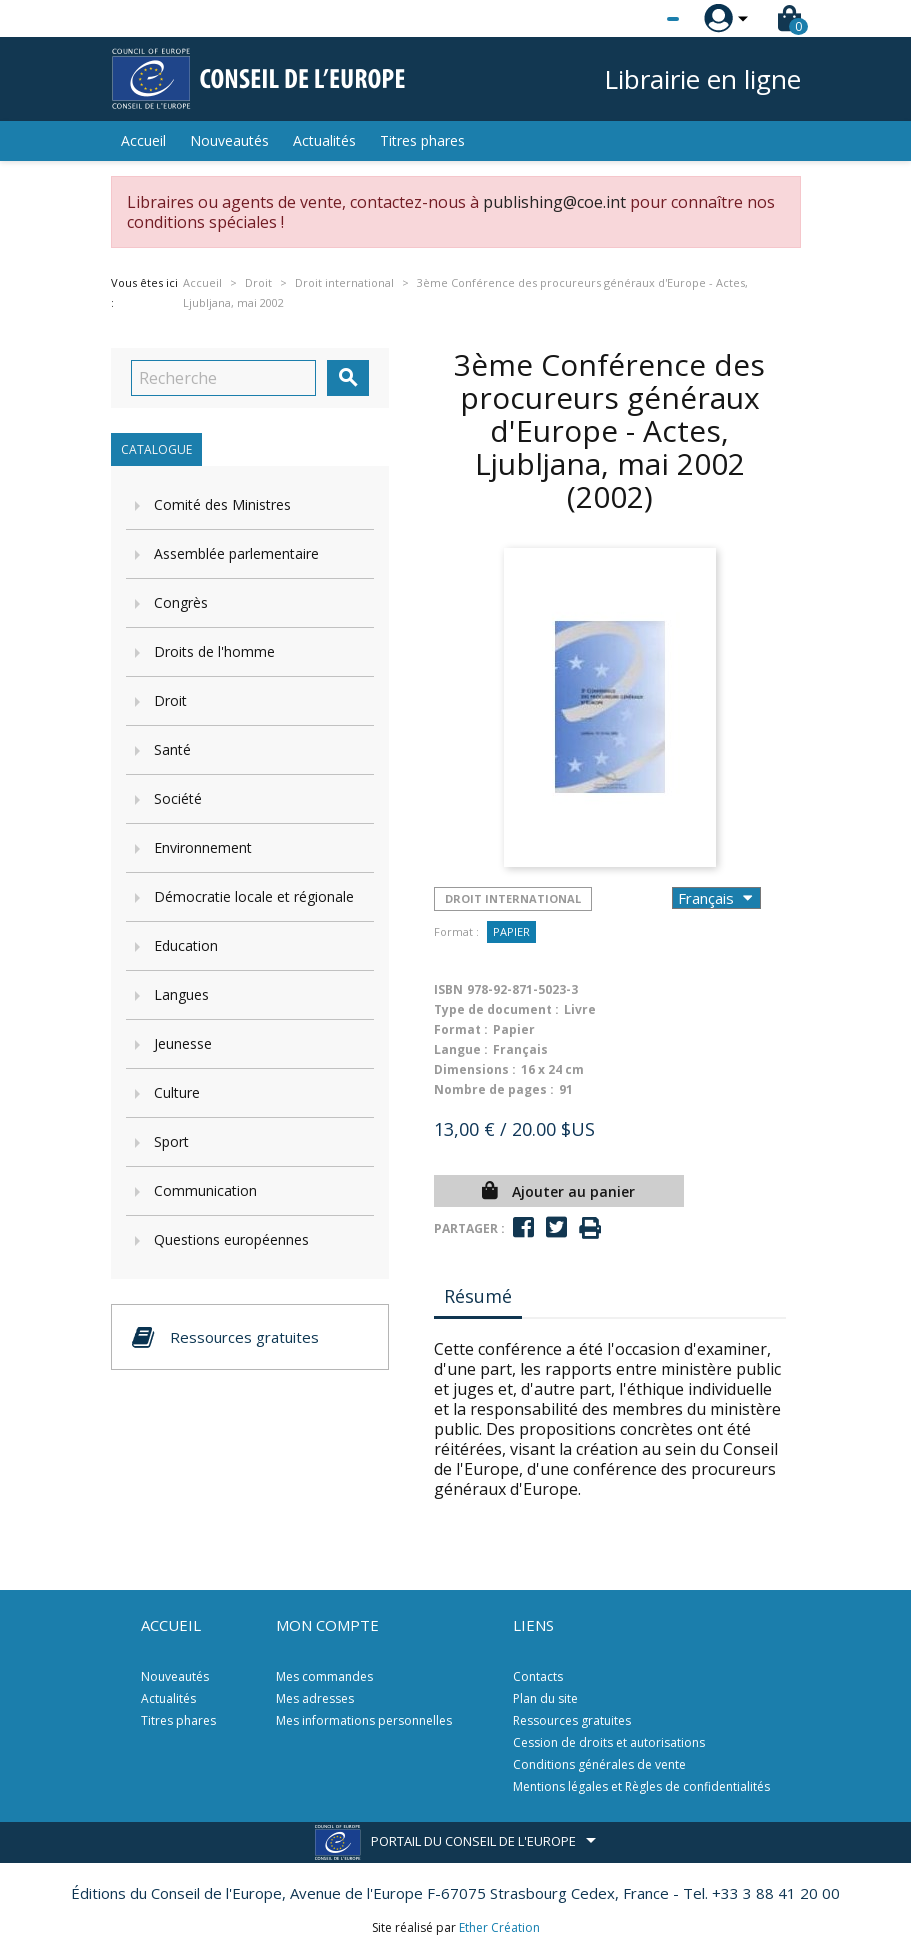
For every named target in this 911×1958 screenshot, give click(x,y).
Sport (171, 1141)
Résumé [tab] (478, 1296)
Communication (205, 1190)
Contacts (538, 1676)
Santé (172, 749)
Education (186, 945)
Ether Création (499, 1927)
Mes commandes (324, 1676)
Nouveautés (229, 140)
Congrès (181, 602)
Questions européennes (231, 1239)
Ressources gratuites (572, 1720)
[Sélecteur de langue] (632, 19)
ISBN (448, 989)
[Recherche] (223, 378)
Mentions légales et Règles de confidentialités (641, 1786)
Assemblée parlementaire (236, 553)
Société (178, 798)
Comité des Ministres (222, 504)
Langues (181, 994)
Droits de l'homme (214, 651)
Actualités (324, 140)
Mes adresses (315, 1698)
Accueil (143, 140)
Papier (511, 931)
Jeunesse (183, 1043)
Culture (177, 1092)
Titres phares (422, 140)
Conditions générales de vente (599, 1764)
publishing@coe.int (554, 202)
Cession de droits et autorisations (609, 1742)
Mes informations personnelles (364, 1720)
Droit (170, 700)
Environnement (203, 847)
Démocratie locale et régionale (254, 896)
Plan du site (545, 1698)
